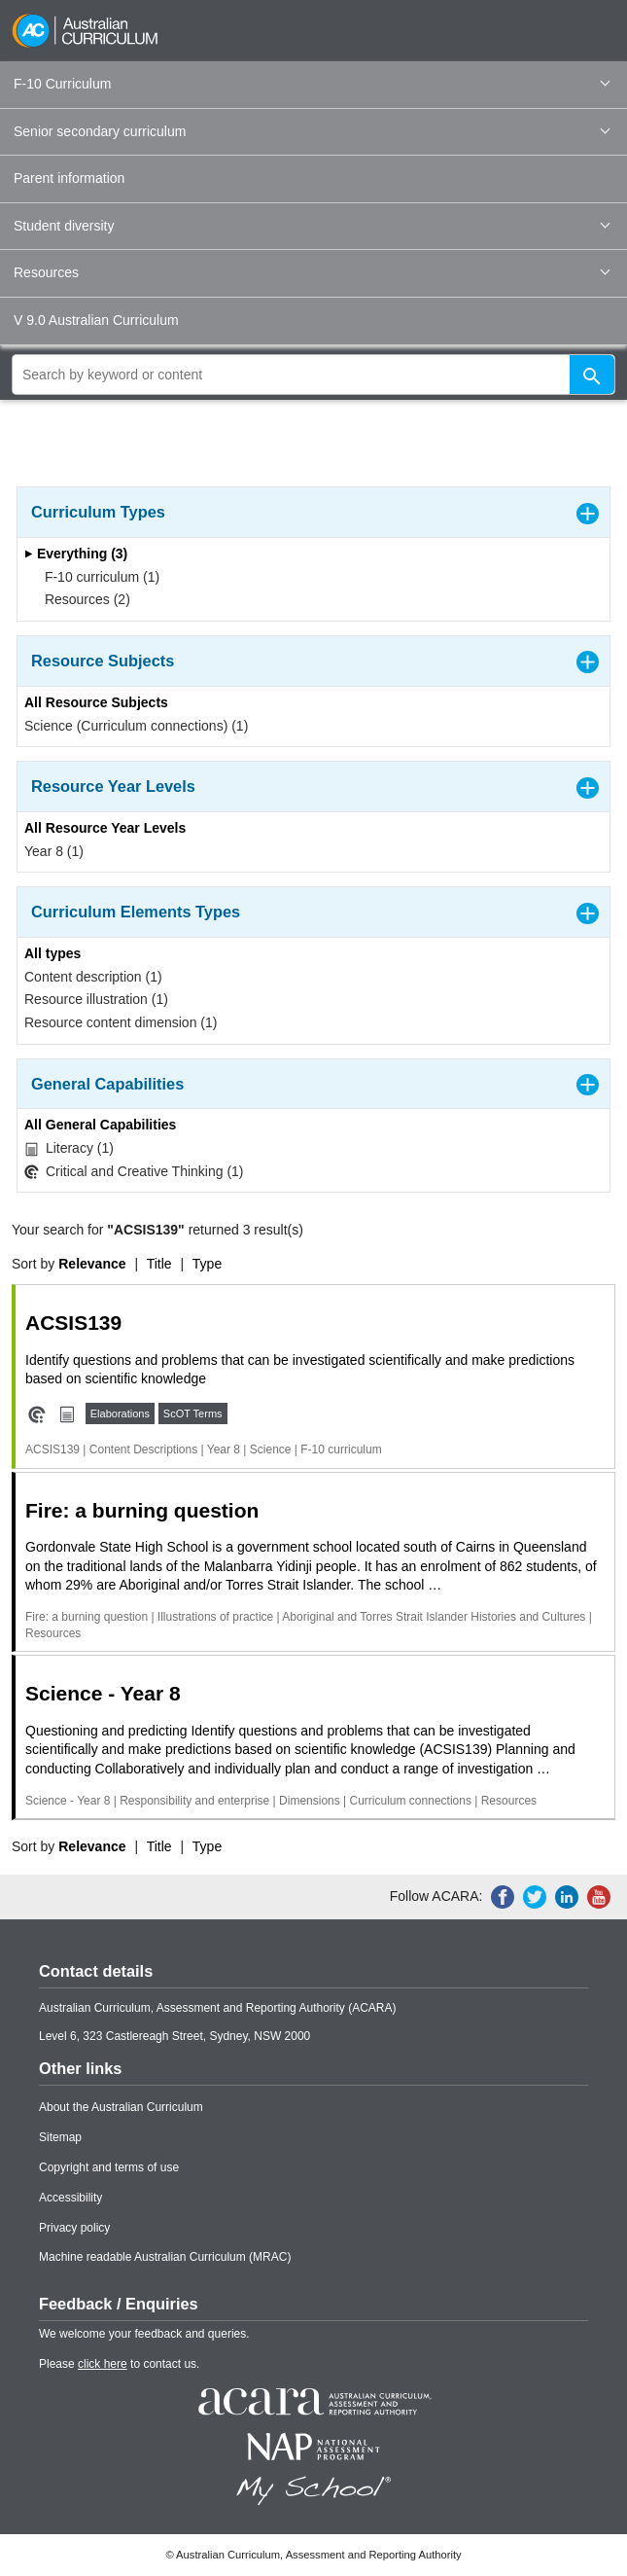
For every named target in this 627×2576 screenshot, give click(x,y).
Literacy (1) (69, 1148)
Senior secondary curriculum (312, 131)
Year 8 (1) (54, 851)
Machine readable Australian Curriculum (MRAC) (165, 2257)
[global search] (313, 374)
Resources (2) (81, 599)
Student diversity (312, 225)
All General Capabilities (100, 1124)
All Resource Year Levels (105, 828)
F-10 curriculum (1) (95, 577)
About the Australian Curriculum (121, 2107)
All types (52, 953)
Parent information (69, 178)
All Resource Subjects (96, 702)
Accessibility (70, 2197)
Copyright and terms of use (109, 2167)
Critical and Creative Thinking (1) (134, 1171)
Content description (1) (93, 976)
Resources (312, 272)
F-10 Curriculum (312, 83)
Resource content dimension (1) (120, 1022)
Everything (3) (75, 553)
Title (159, 1263)
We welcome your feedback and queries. (144, 2334)
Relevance (91, 1263)
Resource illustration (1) (96, 999)
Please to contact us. (119, 2364)
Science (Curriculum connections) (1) (136, 725)
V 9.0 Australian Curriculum (96, 320)
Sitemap (60, 2137)
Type (207, 1263)
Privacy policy (74, 2228)
